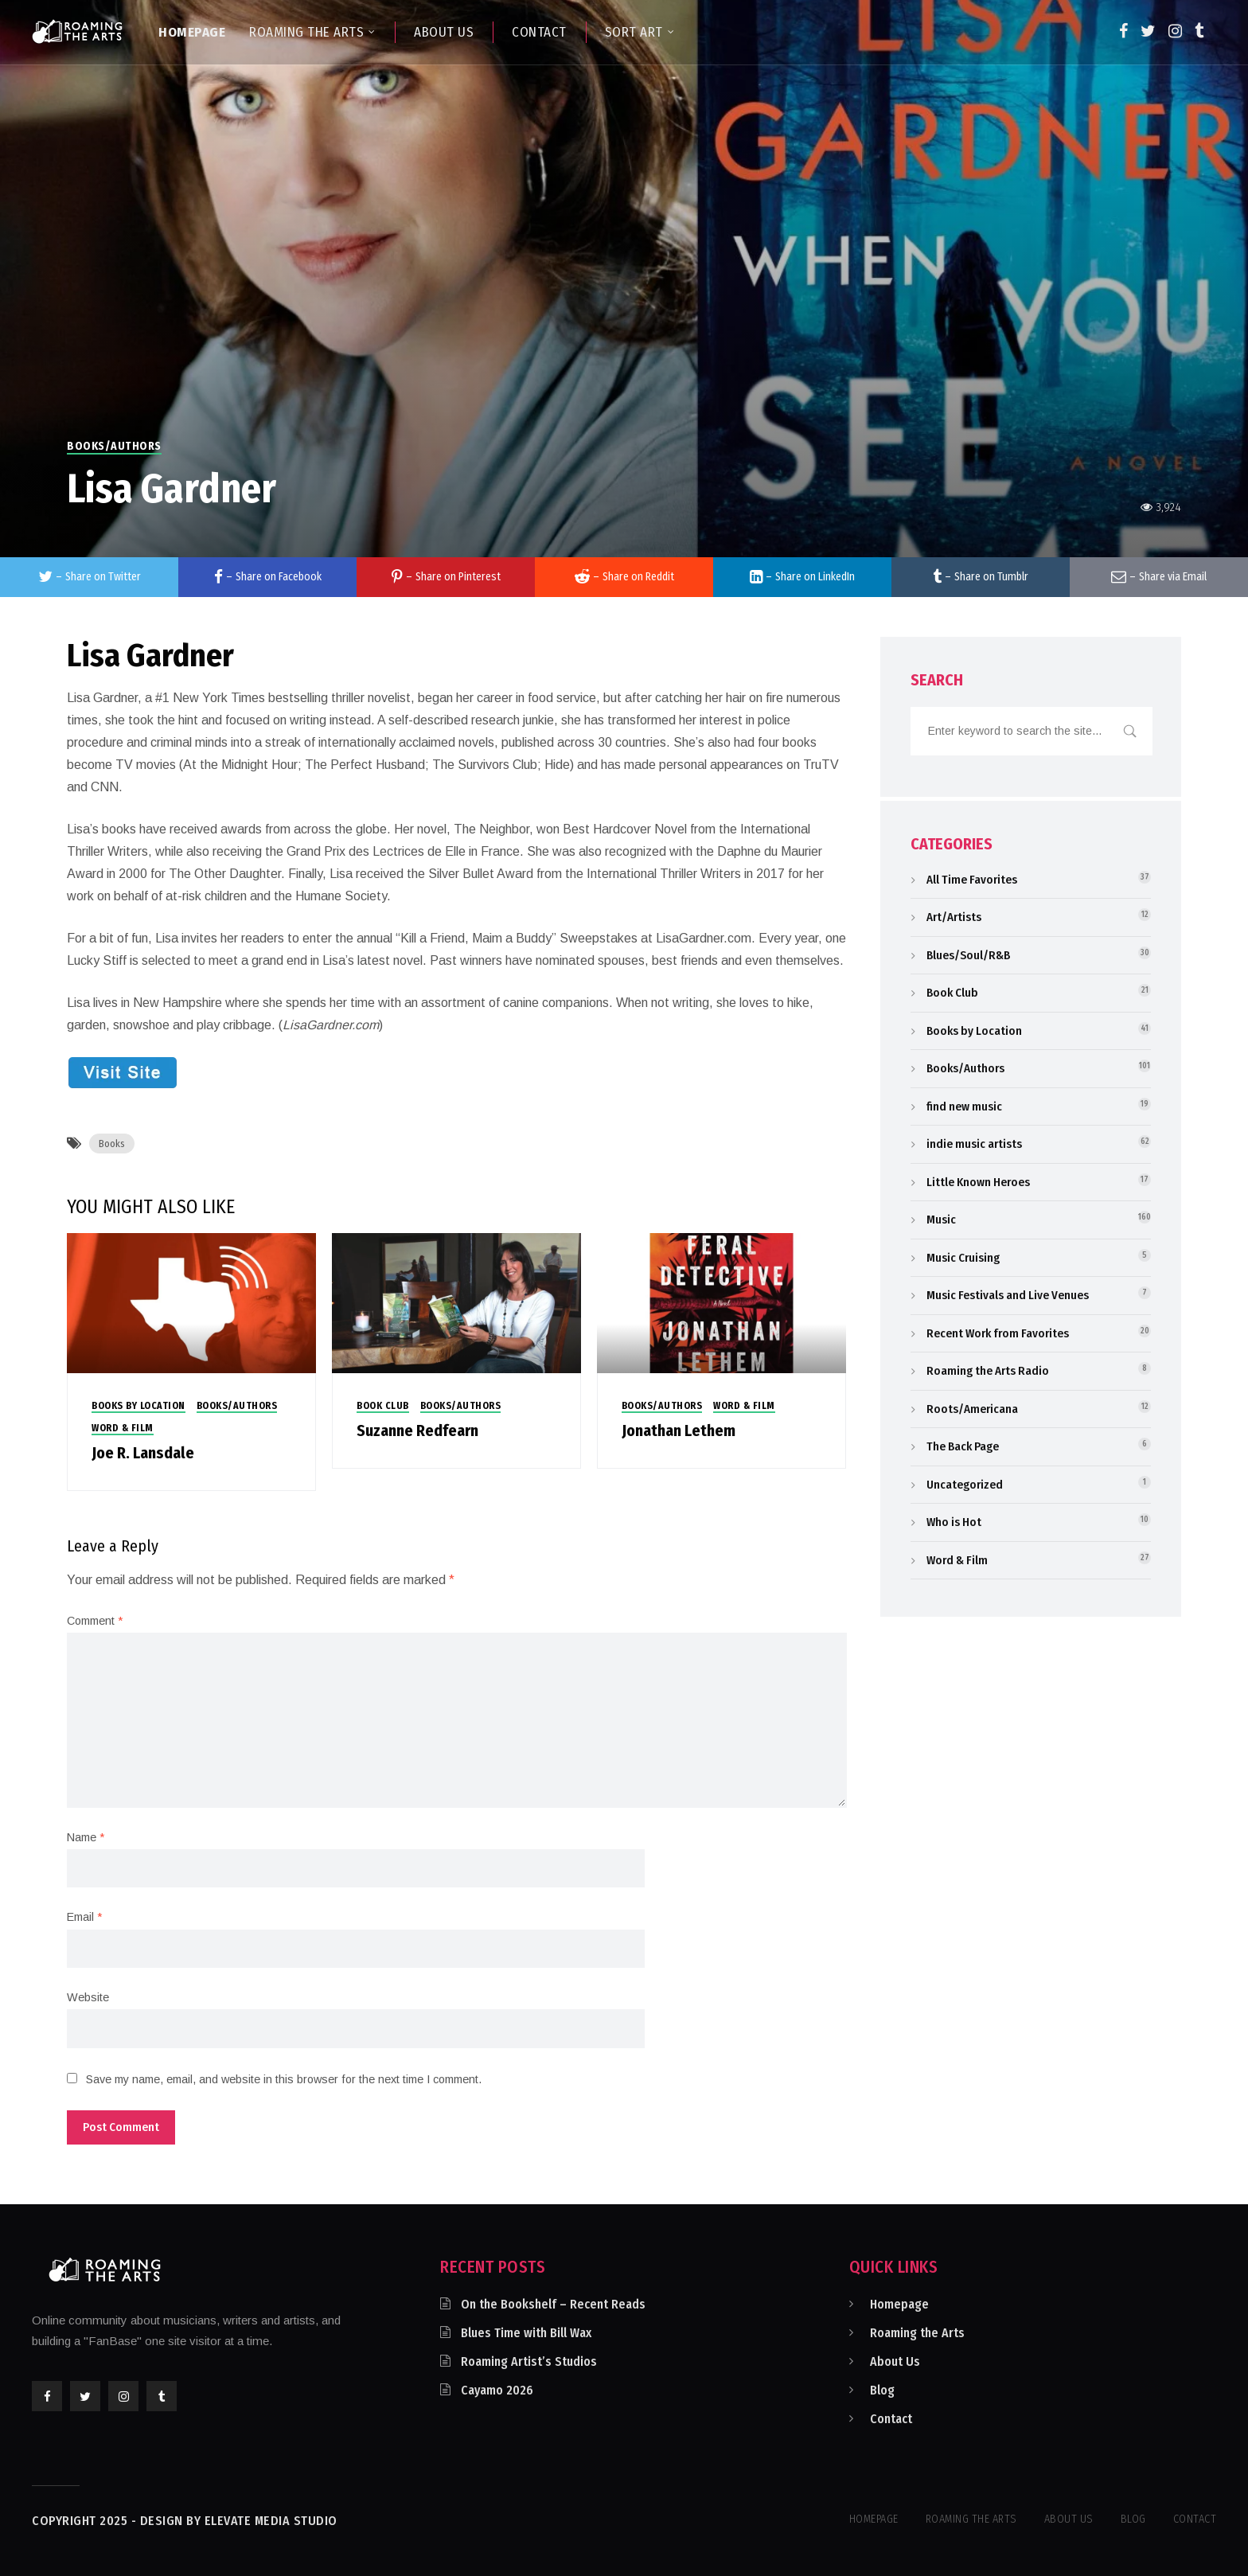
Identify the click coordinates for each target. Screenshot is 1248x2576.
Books (112, 1143)
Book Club (383, 1405)
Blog (882, 2390)
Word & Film (123, 1428)
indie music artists (974, 1144)
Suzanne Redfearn (417, 1430)
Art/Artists (953, 917)
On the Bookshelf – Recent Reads (553, 2304)
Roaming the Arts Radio (987, 1371)
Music (941, 1219)
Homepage (899, 2304)
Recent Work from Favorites (997, 1333)
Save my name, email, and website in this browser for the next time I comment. (284, 2079)
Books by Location (138, 1405)
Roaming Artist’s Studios (529, 2361)
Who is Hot (953, 1522)
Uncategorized (964, 1484)
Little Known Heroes (978, 1182)
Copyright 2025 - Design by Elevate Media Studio (184, 2520)
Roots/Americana (972, 1409)
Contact (891, 2418)
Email (84, 1917)
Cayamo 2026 (497, 2390)
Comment (95, 1620)
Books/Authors (114, 446)
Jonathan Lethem (678, 1430)
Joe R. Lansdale (143, 1452)
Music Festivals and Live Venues (1007, 1295)
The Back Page (962, 1446)
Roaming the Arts (917, 2332)
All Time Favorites (971, 879)
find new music (964, 1106)
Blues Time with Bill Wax (526, 2332)
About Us (895, 2361)
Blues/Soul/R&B (968, 955)
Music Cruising (963, 1258)
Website (88, 1997)
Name (85, 1837)
